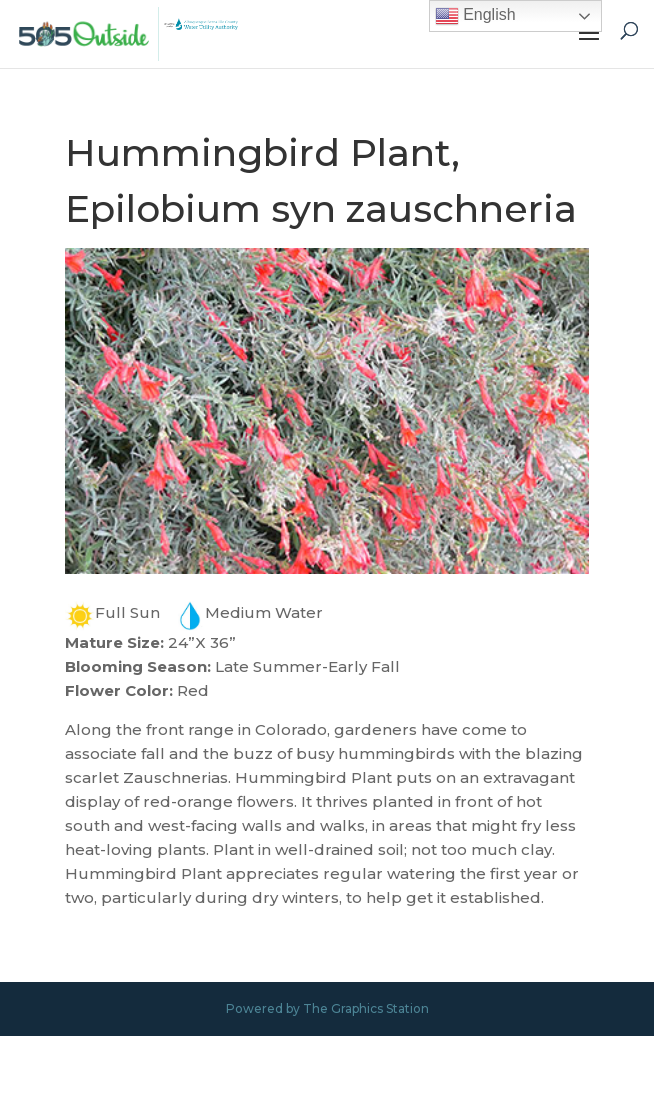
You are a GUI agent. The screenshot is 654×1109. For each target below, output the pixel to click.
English (475, 16)
